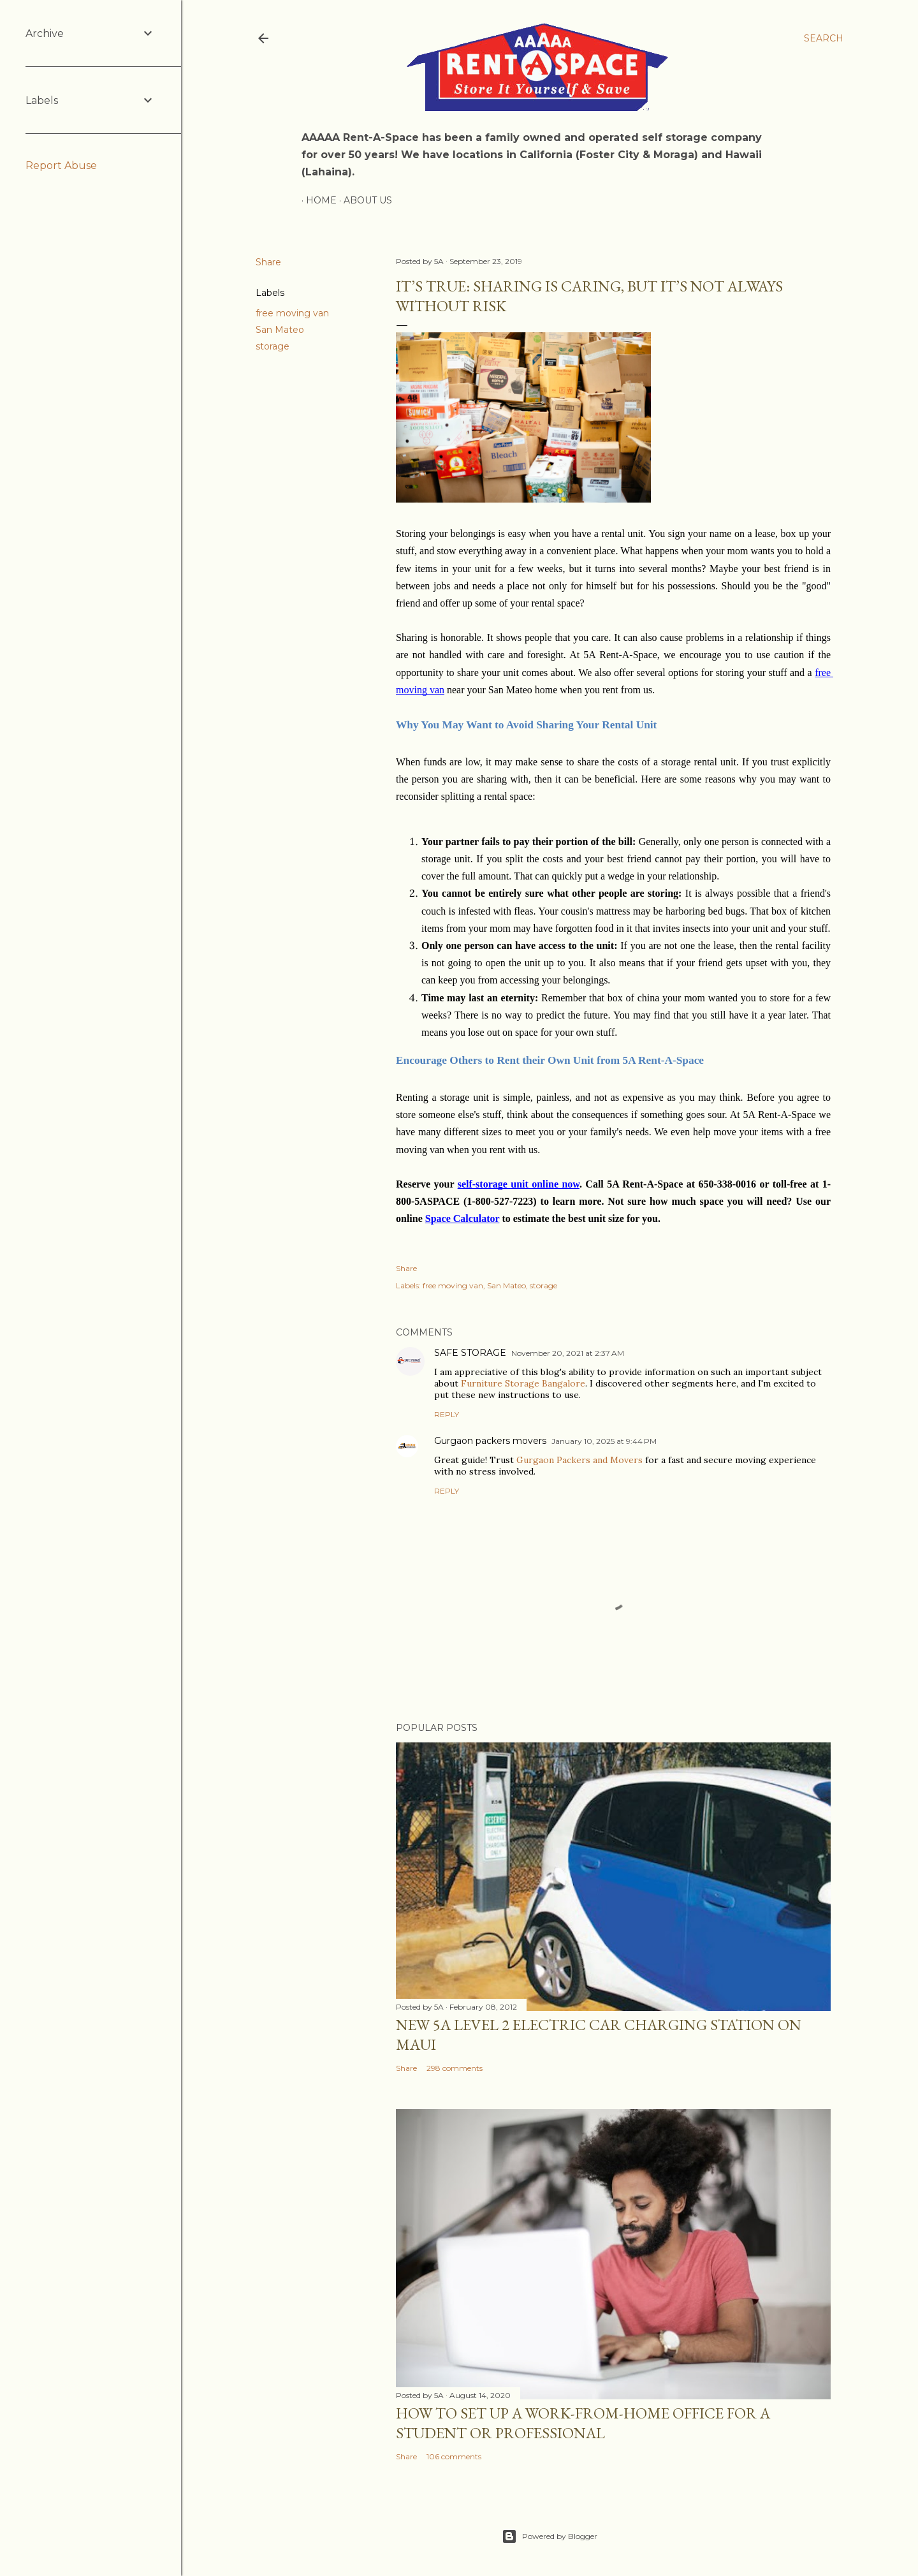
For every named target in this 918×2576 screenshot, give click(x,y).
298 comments (454, 2068)
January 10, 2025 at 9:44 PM (604, 1441)
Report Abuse (61, 165)
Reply (446, 1414)
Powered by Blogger (549, 2536)
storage (272, 346)
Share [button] (268, 262)
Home (317, 200)
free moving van (292, 313)
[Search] (823, 38)
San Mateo (280, 329)
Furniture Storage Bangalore (523, 1383)
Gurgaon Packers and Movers (579, 1460)
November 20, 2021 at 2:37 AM (567, 1353)
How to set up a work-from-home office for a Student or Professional (583, 2423)
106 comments (453, 2456)
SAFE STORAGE (470, 1352)
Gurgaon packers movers (490, 1440)
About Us (363, 200)
